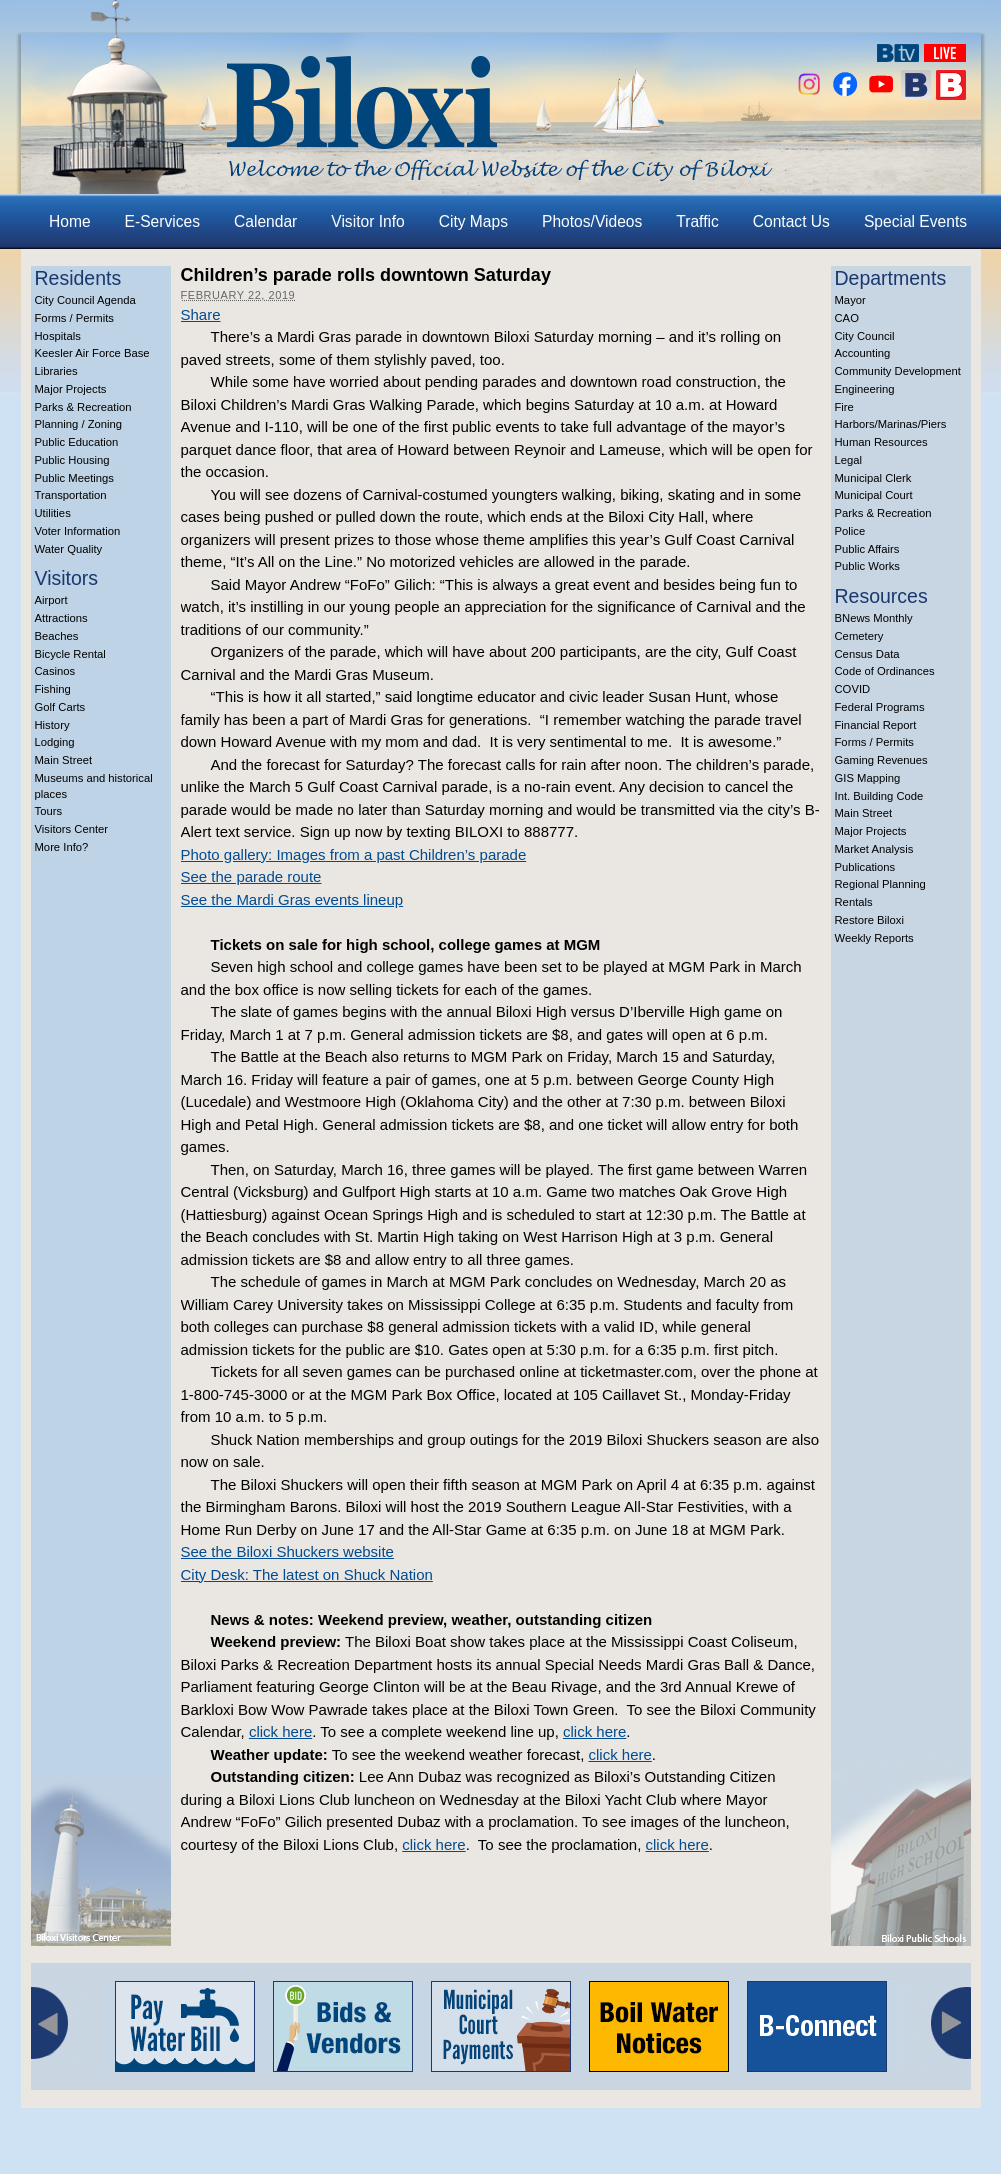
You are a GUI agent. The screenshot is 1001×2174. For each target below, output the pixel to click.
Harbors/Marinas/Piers (891, 424)
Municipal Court (874, 495)
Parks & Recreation (83, 407)
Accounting (863, 353)
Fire (844, 407)
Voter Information (78, 531)
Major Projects (71, 389)
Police (850, 531)
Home (70, 221)
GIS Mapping (868, 778)
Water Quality (69, 549)
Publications (865, 867)
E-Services (162, 221)
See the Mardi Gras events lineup (292, 899)
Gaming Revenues (881, 760)
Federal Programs (880, 707)
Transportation (71, 495)
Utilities (53, 513)
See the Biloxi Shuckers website (287, 1551)
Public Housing (72, 460)
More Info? (62, 847)
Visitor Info (367, 221)
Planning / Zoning (79, 424)
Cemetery (859, 636)
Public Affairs (867, 549)
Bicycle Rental (70, 654)
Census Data (867, 654)
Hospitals (58, 336)
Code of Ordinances (885, 671)
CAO (847, 318)
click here (280, 1731)
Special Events (915, 221)
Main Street (64, 760)
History (52, 725)
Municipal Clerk (873, 478)
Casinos (55, 671)
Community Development (898, 371)
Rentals (854, 902)
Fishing (53, 689)
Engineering (865, 389)
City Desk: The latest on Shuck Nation (307, 1574)
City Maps (473, 221)
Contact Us (791, 221)
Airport (51, 600)
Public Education (77, 442)
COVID (853, 689)
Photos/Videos (592, 221)
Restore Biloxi (869, 920)
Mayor (850, 300)
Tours (49, 811)
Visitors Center (72, 829)
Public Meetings (74, 478)
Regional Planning (880, 884)
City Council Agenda (85, 300)
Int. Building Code (879, 796)
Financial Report (876, 725)
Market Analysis (874, 849)
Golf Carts (60, 707)
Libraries (56, 371)
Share (201, 314)
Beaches (57, 636)
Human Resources (881, 442)
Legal (849, 460)
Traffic (697, 221)
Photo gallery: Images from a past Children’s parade (354, 854)
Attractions (61, 618)
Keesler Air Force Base (92, 353)
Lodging (55, 742)
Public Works (867, 566)
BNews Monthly (874, 618)
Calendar (265, 221)
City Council (865, 336)
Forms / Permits (74, 318)
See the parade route (251, 876)
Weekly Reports (874, 938)
